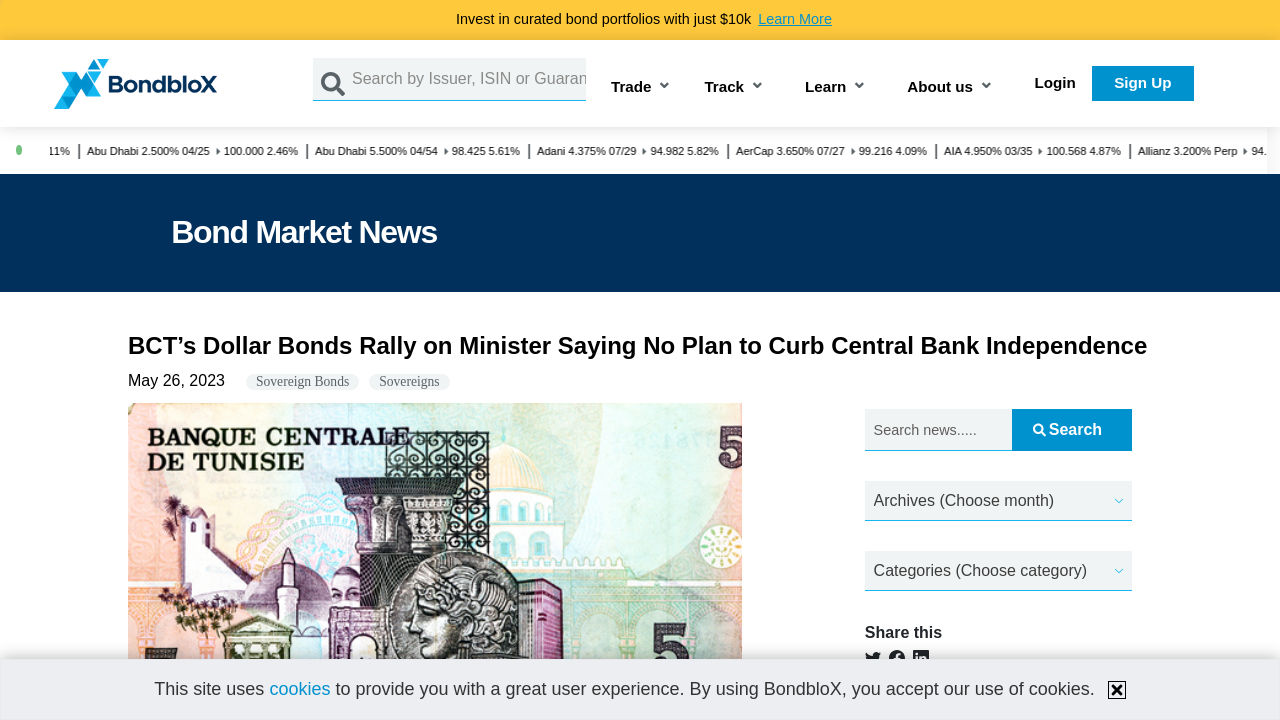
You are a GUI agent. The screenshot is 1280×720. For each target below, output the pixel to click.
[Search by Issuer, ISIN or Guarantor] (469, 79)
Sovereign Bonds (302, 381)
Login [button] (1055, 82)
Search (1067, 429)
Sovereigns (409, 381)
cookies (299, 689)
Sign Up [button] (1142, 82)
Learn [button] (825, 87)
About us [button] (940, 87)
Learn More (795, 19)
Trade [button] (631, 87)
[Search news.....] (939, 430)
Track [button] (724, 87)
